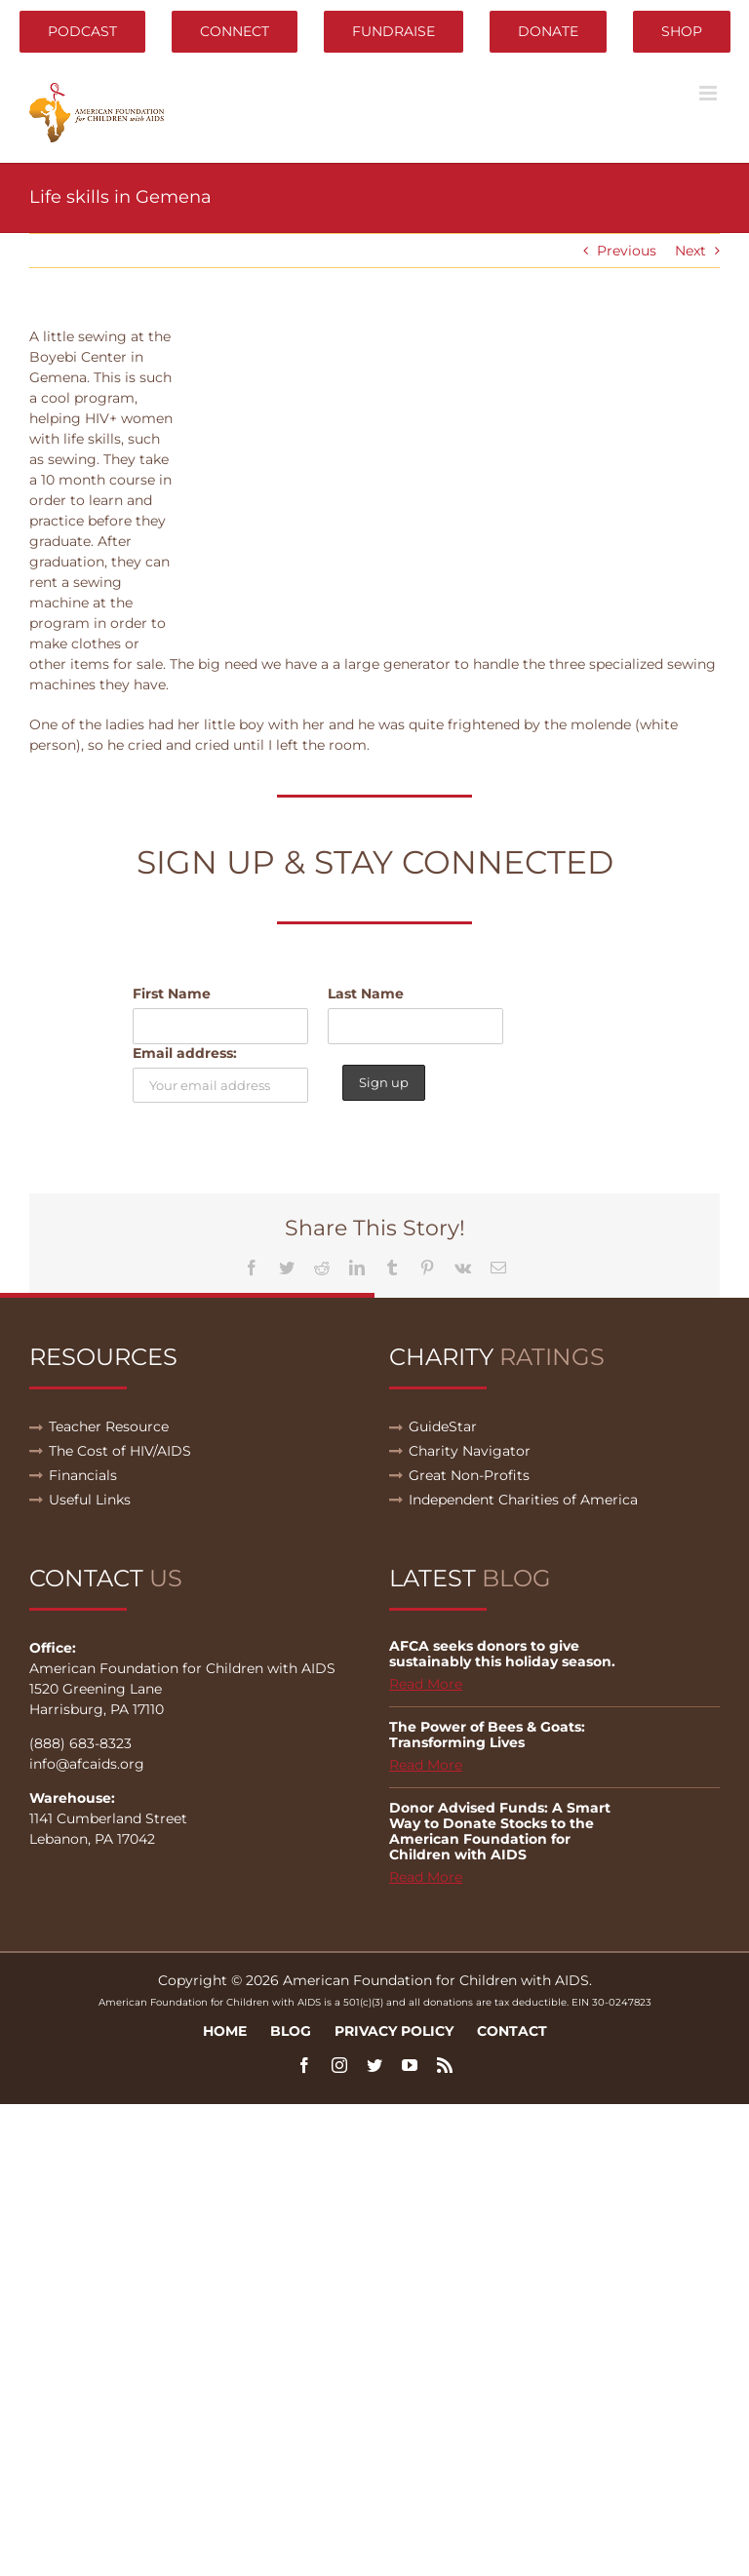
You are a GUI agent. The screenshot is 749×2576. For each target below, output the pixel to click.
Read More (425, 1684)
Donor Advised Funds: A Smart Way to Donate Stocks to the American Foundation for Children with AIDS (500, 1831)
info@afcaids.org (86, 1764)
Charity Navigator (470, 1451)
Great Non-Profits (469, 1475)
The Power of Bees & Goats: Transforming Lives (487, 1734)
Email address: (185, 1053)
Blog (290, 2031)
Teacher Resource (109, 1426)
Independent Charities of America (523, 1499)
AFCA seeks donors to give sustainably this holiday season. (502, 1653)
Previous (626, 250)
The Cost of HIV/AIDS (120, 1451)
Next (690, 250)
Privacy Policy (394, 2031)
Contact (512, 2031)
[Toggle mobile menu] (709, 93)
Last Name (366, 993)
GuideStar (443, 1426)
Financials (83, 1475)
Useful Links (90, 1499)
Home (225, 2031)
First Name (172, 993)
